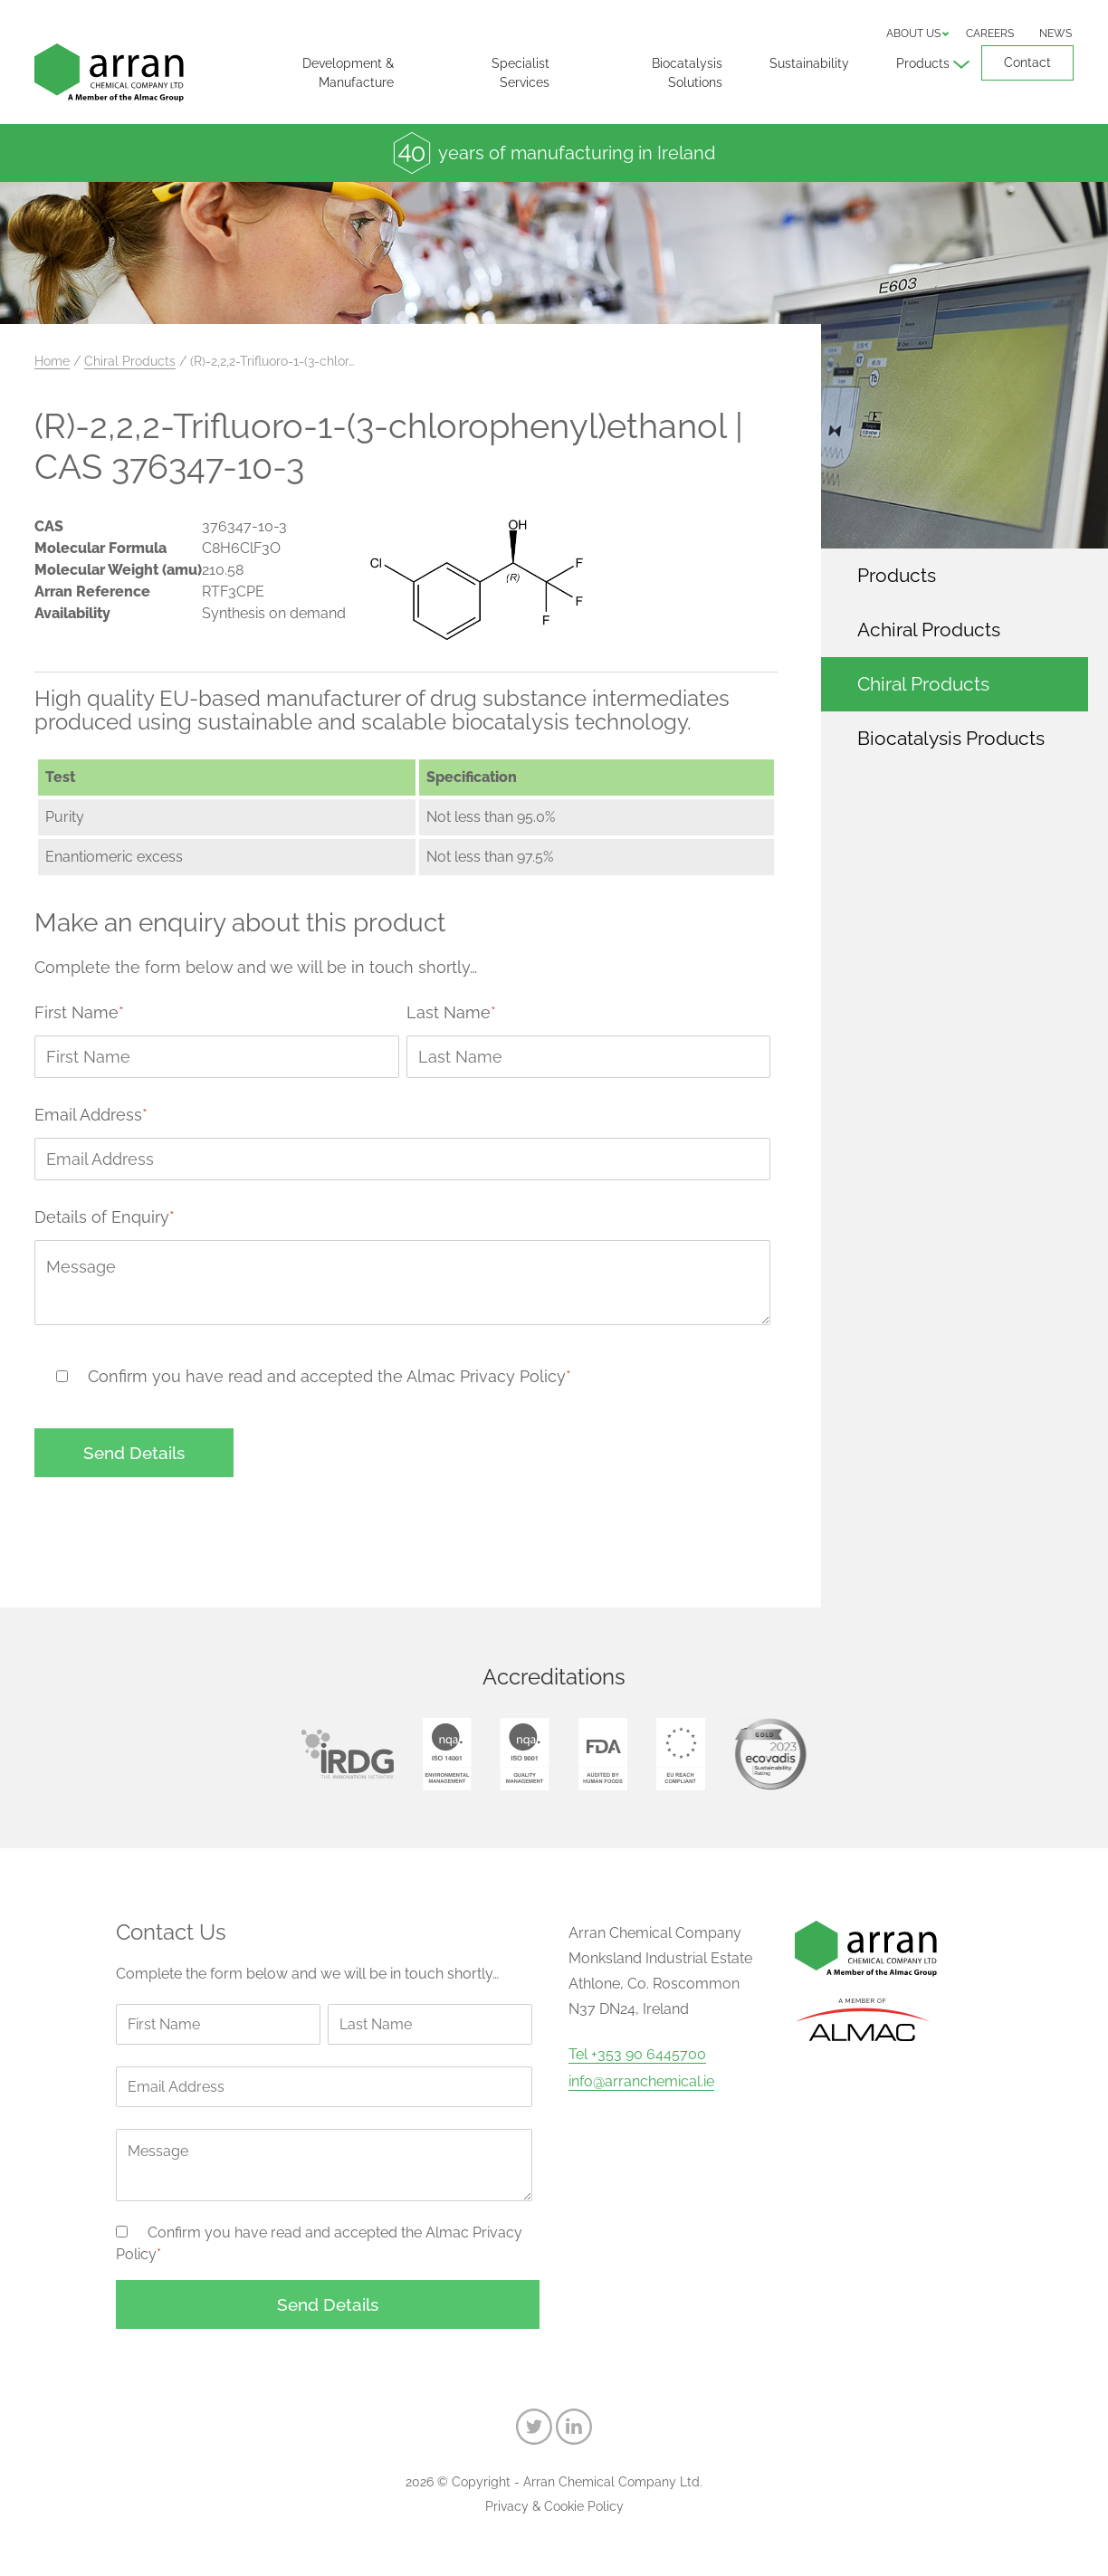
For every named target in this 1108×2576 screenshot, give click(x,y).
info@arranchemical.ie (641, 2082)
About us (913, 33)
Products (923, 63)
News (1055, 33)
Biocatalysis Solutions (687, 73)
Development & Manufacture (348, 73)
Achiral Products (928, 629)
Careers (990, 33)
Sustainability (809, 63)
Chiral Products (130, 361)
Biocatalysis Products (951, 738)
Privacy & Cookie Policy (554, 2506)
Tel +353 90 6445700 (637, 2054)
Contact (1027, 62)
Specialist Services (520, 73)
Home (52, 361)
